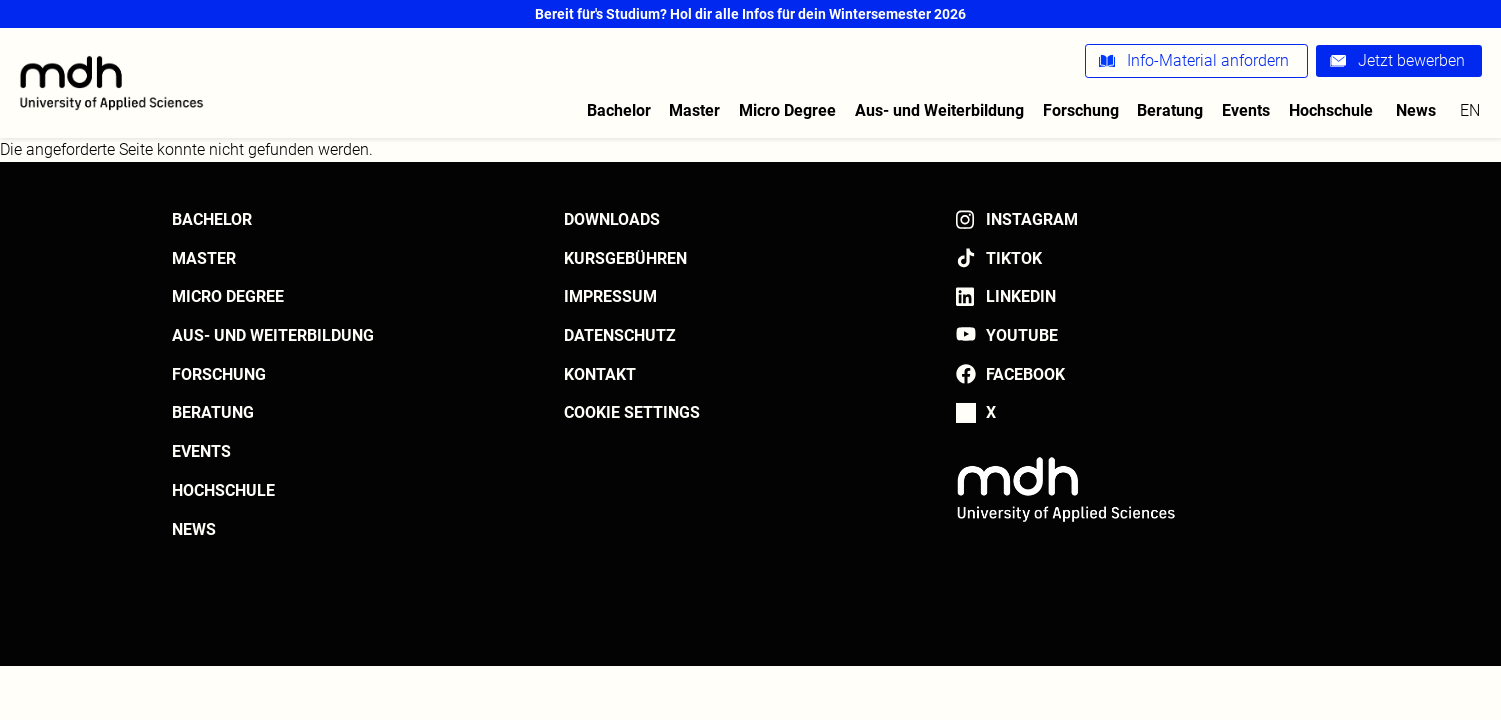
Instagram (1032, 219)
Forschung (1081, 110)
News (1416, 110)
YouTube (1022, 335)
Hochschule (1331, 110)
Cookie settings (632, 412)
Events (1246, 110)
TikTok (1014, 258)
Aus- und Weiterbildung (939, 110)
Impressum (610, 296)
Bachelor (619, 110)
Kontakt (600, 374)
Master (694, 110)
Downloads (612, 219)
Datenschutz (620, 335)
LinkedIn (1021, 296)
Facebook (1025, 374)
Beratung (1170, 110)
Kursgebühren (625, 258)
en (1470, 110)
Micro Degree (787, 110)
